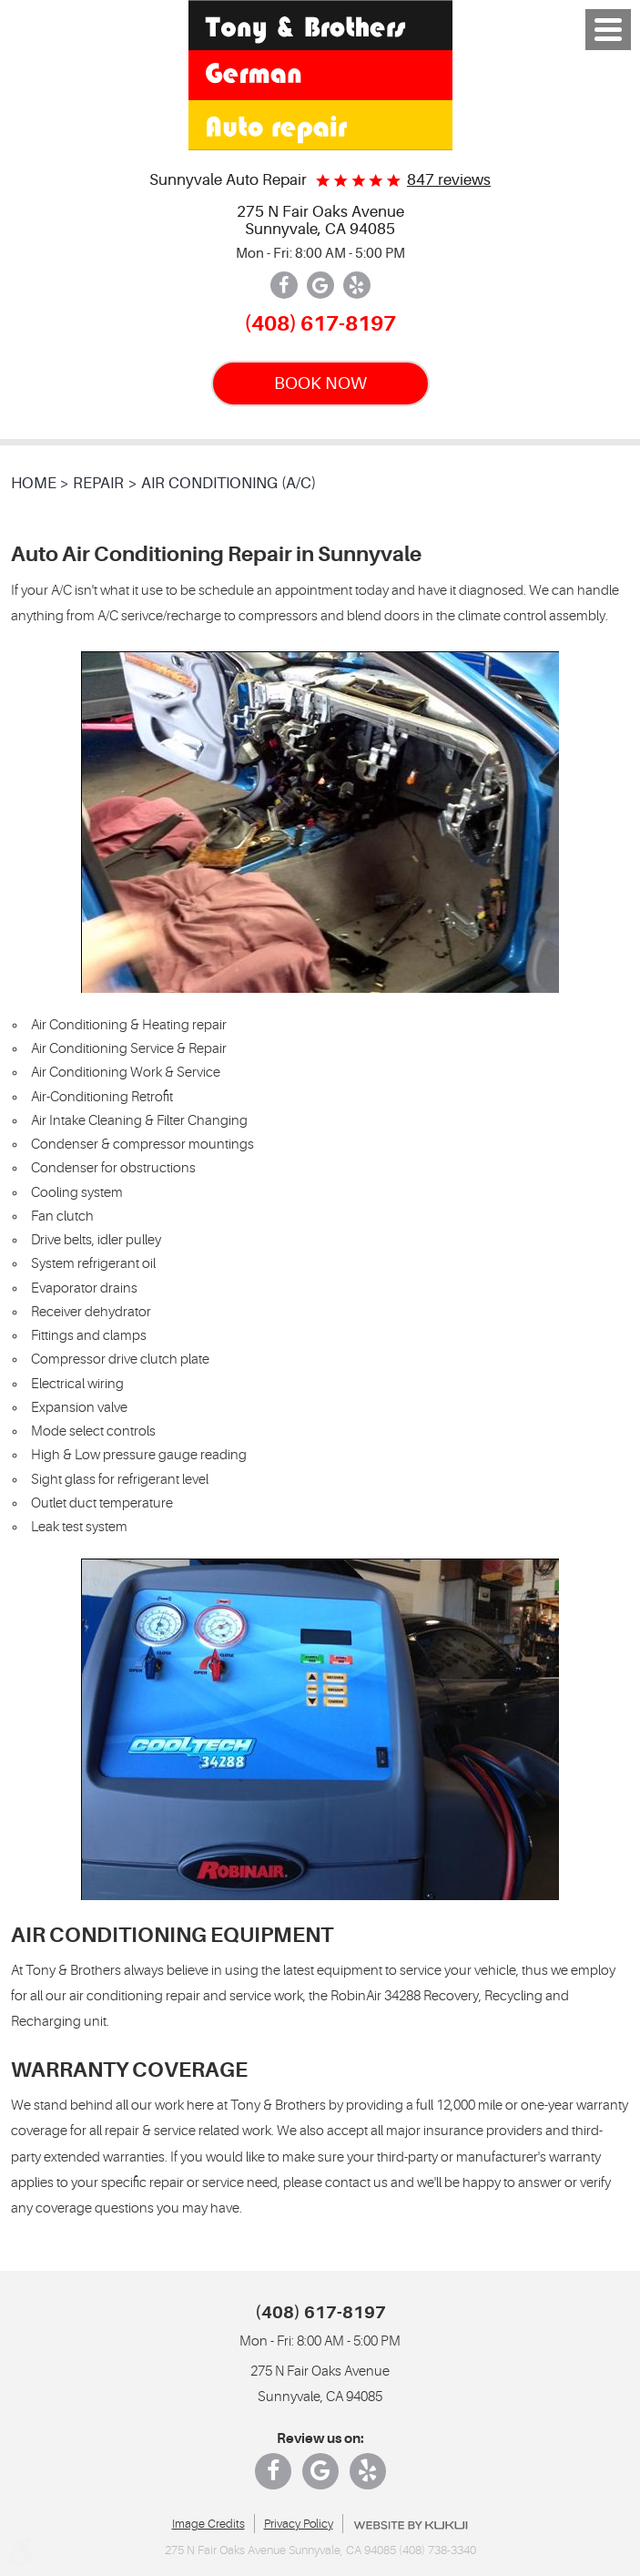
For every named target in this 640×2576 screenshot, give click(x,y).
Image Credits (208, 2523)
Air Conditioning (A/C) (228, 484)
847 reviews (449, 180)
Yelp (357, 285)
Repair (98, 484)
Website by (410, 2525)
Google (320, 285)
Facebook (284, 285)
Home (33, 484)
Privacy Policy (298, 2523)
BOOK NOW (320, 383)
